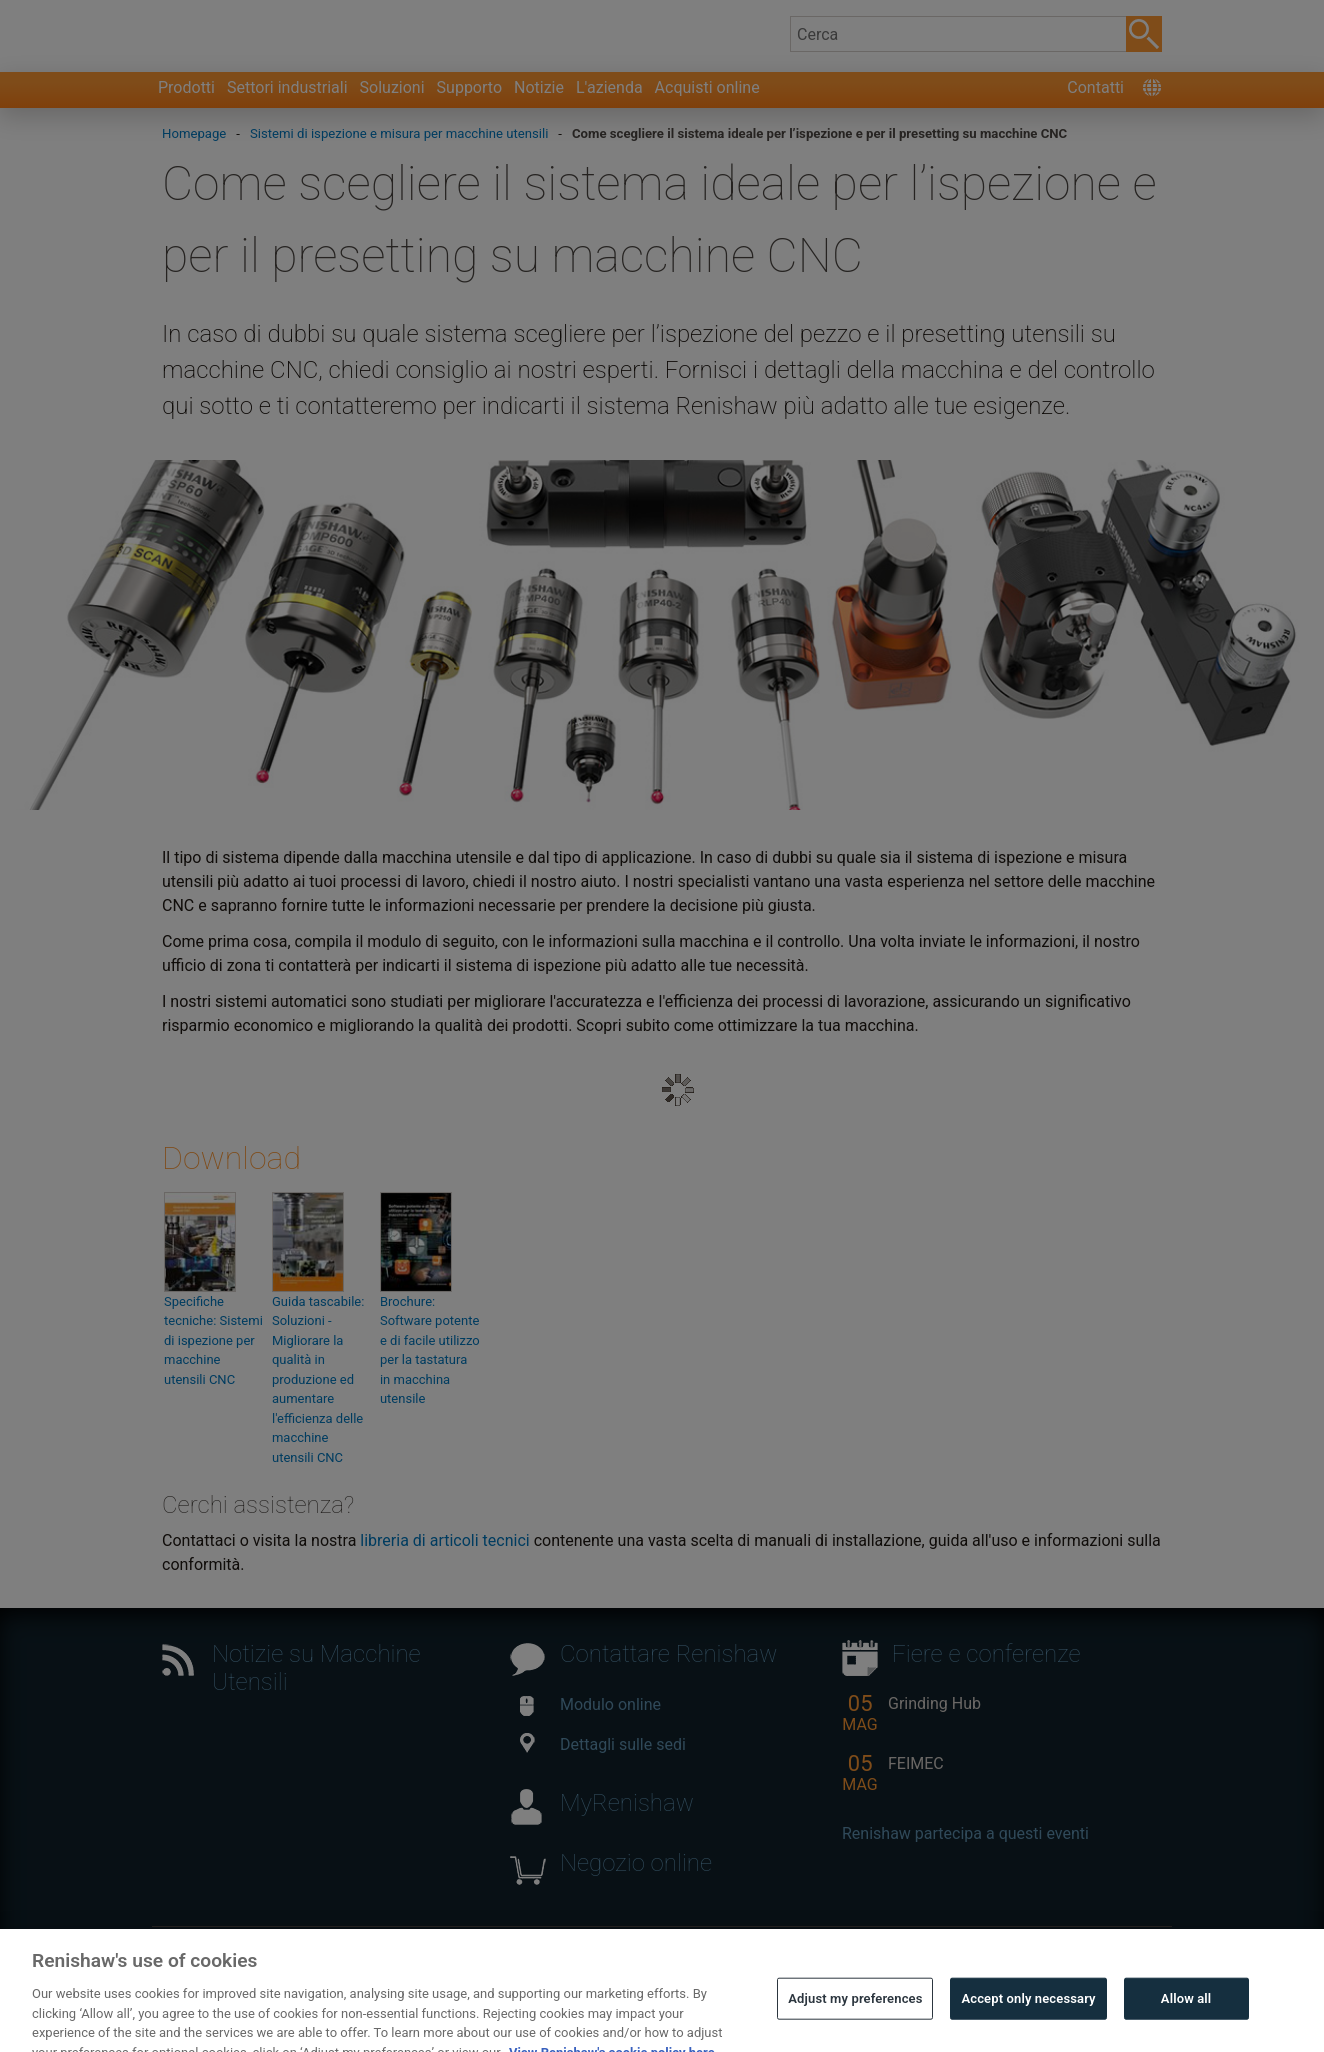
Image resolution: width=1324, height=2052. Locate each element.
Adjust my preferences (855, 2019)
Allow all (1186, 2019)
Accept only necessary (1028, 2019)
